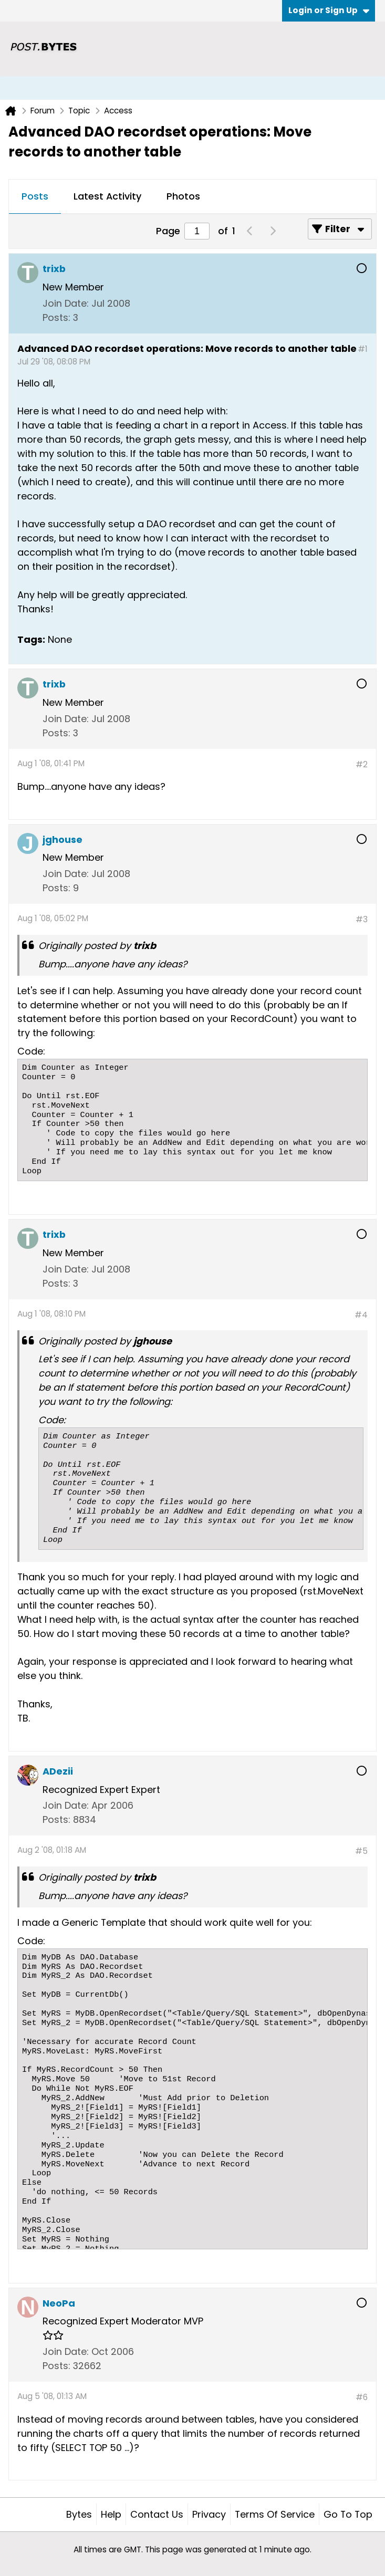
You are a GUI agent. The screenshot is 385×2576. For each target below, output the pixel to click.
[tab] (35, 197)
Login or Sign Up (328, 10)
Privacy (209, 2514)
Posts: (56, 317)
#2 (362, 764)
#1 (363, 348)
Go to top (348, 2514)
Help (111, 2514)
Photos (183, 196)
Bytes (79, 2514)
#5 (361, 1851)
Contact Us (156, 2514)
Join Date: (66, 303)
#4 (361, 1314)
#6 (362, 2397)
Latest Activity (107, 196)
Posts (35, 196)
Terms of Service (275, 2514)
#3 (362, 919)
